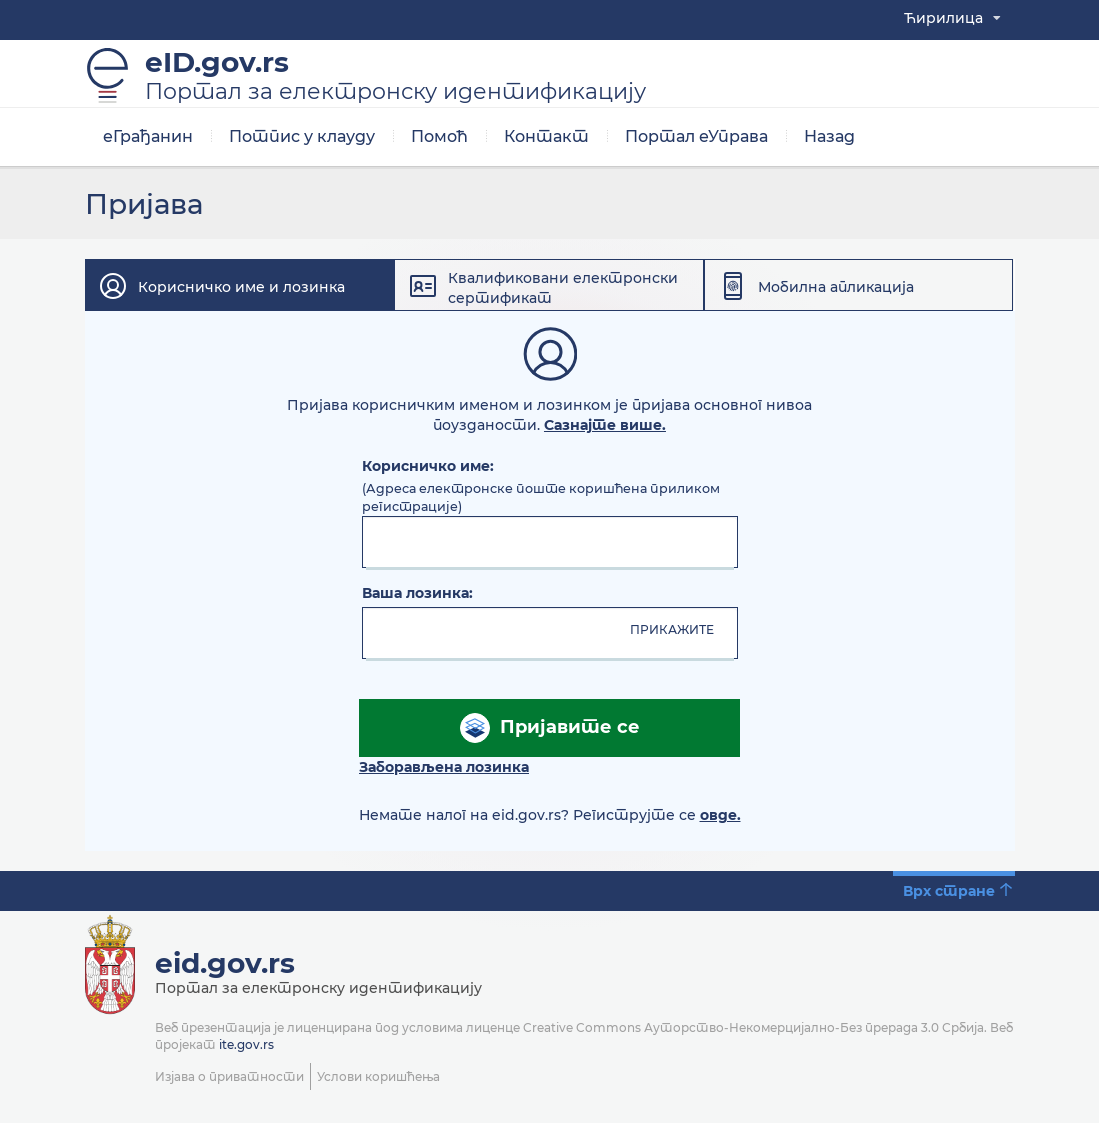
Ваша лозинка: (417, 596)
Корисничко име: (428, 469)
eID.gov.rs (395, 79)
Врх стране (949, 894)
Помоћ (439, 139)
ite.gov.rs (246, 1047)
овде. (720, 818)
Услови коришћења (378, 1079)
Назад (829, 139)
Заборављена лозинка (444, 770)
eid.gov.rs (225, 966)
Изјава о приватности (229, 1079)
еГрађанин (148, 139)
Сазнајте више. (605, 428)
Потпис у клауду (302, 139)
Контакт (546, 139)
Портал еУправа (696, 139)
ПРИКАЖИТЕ (672, 632)
